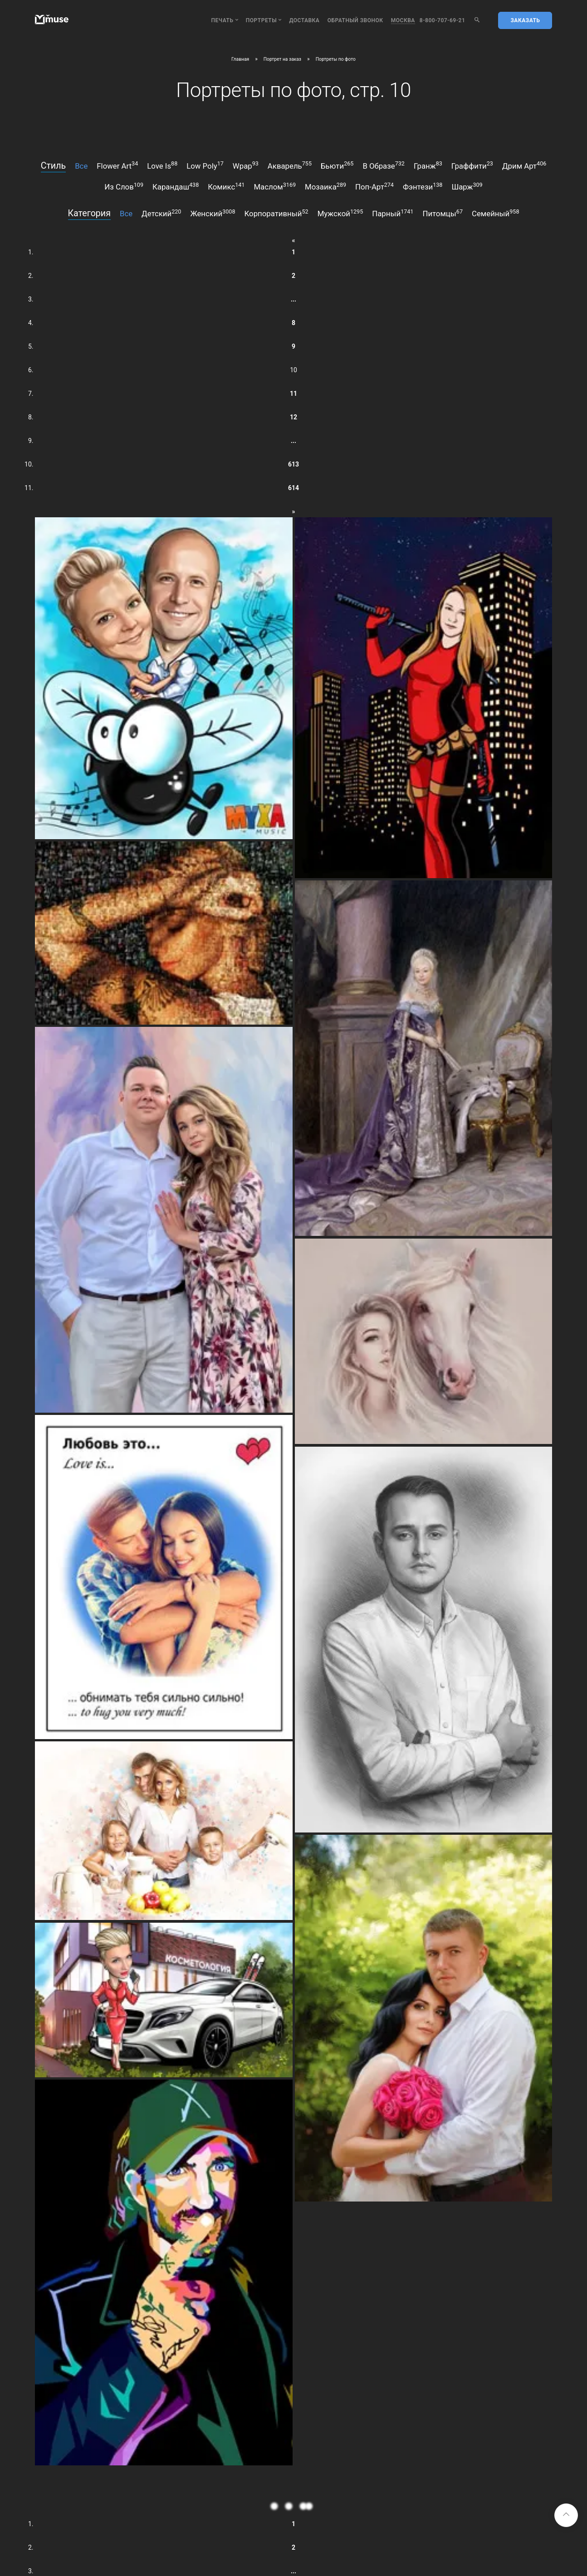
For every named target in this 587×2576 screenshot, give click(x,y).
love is (162, 165)
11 (293, 393)
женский (212, 213)
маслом (275, 186)
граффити (472, 165)
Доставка (304, 20)
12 (293, 417)
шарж (466, 186)
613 (293, 464)
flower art (117, 165)
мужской (340, 213)
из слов (123, 186)
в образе (383, 165)
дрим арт (524, 165)
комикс (226, 186)
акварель (290, 165)
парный (392, 213)
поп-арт (374, 186)
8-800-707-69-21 (442, 20)
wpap (246, 165)
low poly (205, 165)
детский (161, 213)
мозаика (325, 186)
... (293, 299)
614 (293, 487)
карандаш (175, 186)
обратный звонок (355, 20)
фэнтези (422, 186)
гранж (428, 165)
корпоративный (276, 213)
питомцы (442, 213)
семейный (495, 213)
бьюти (337, 165)
